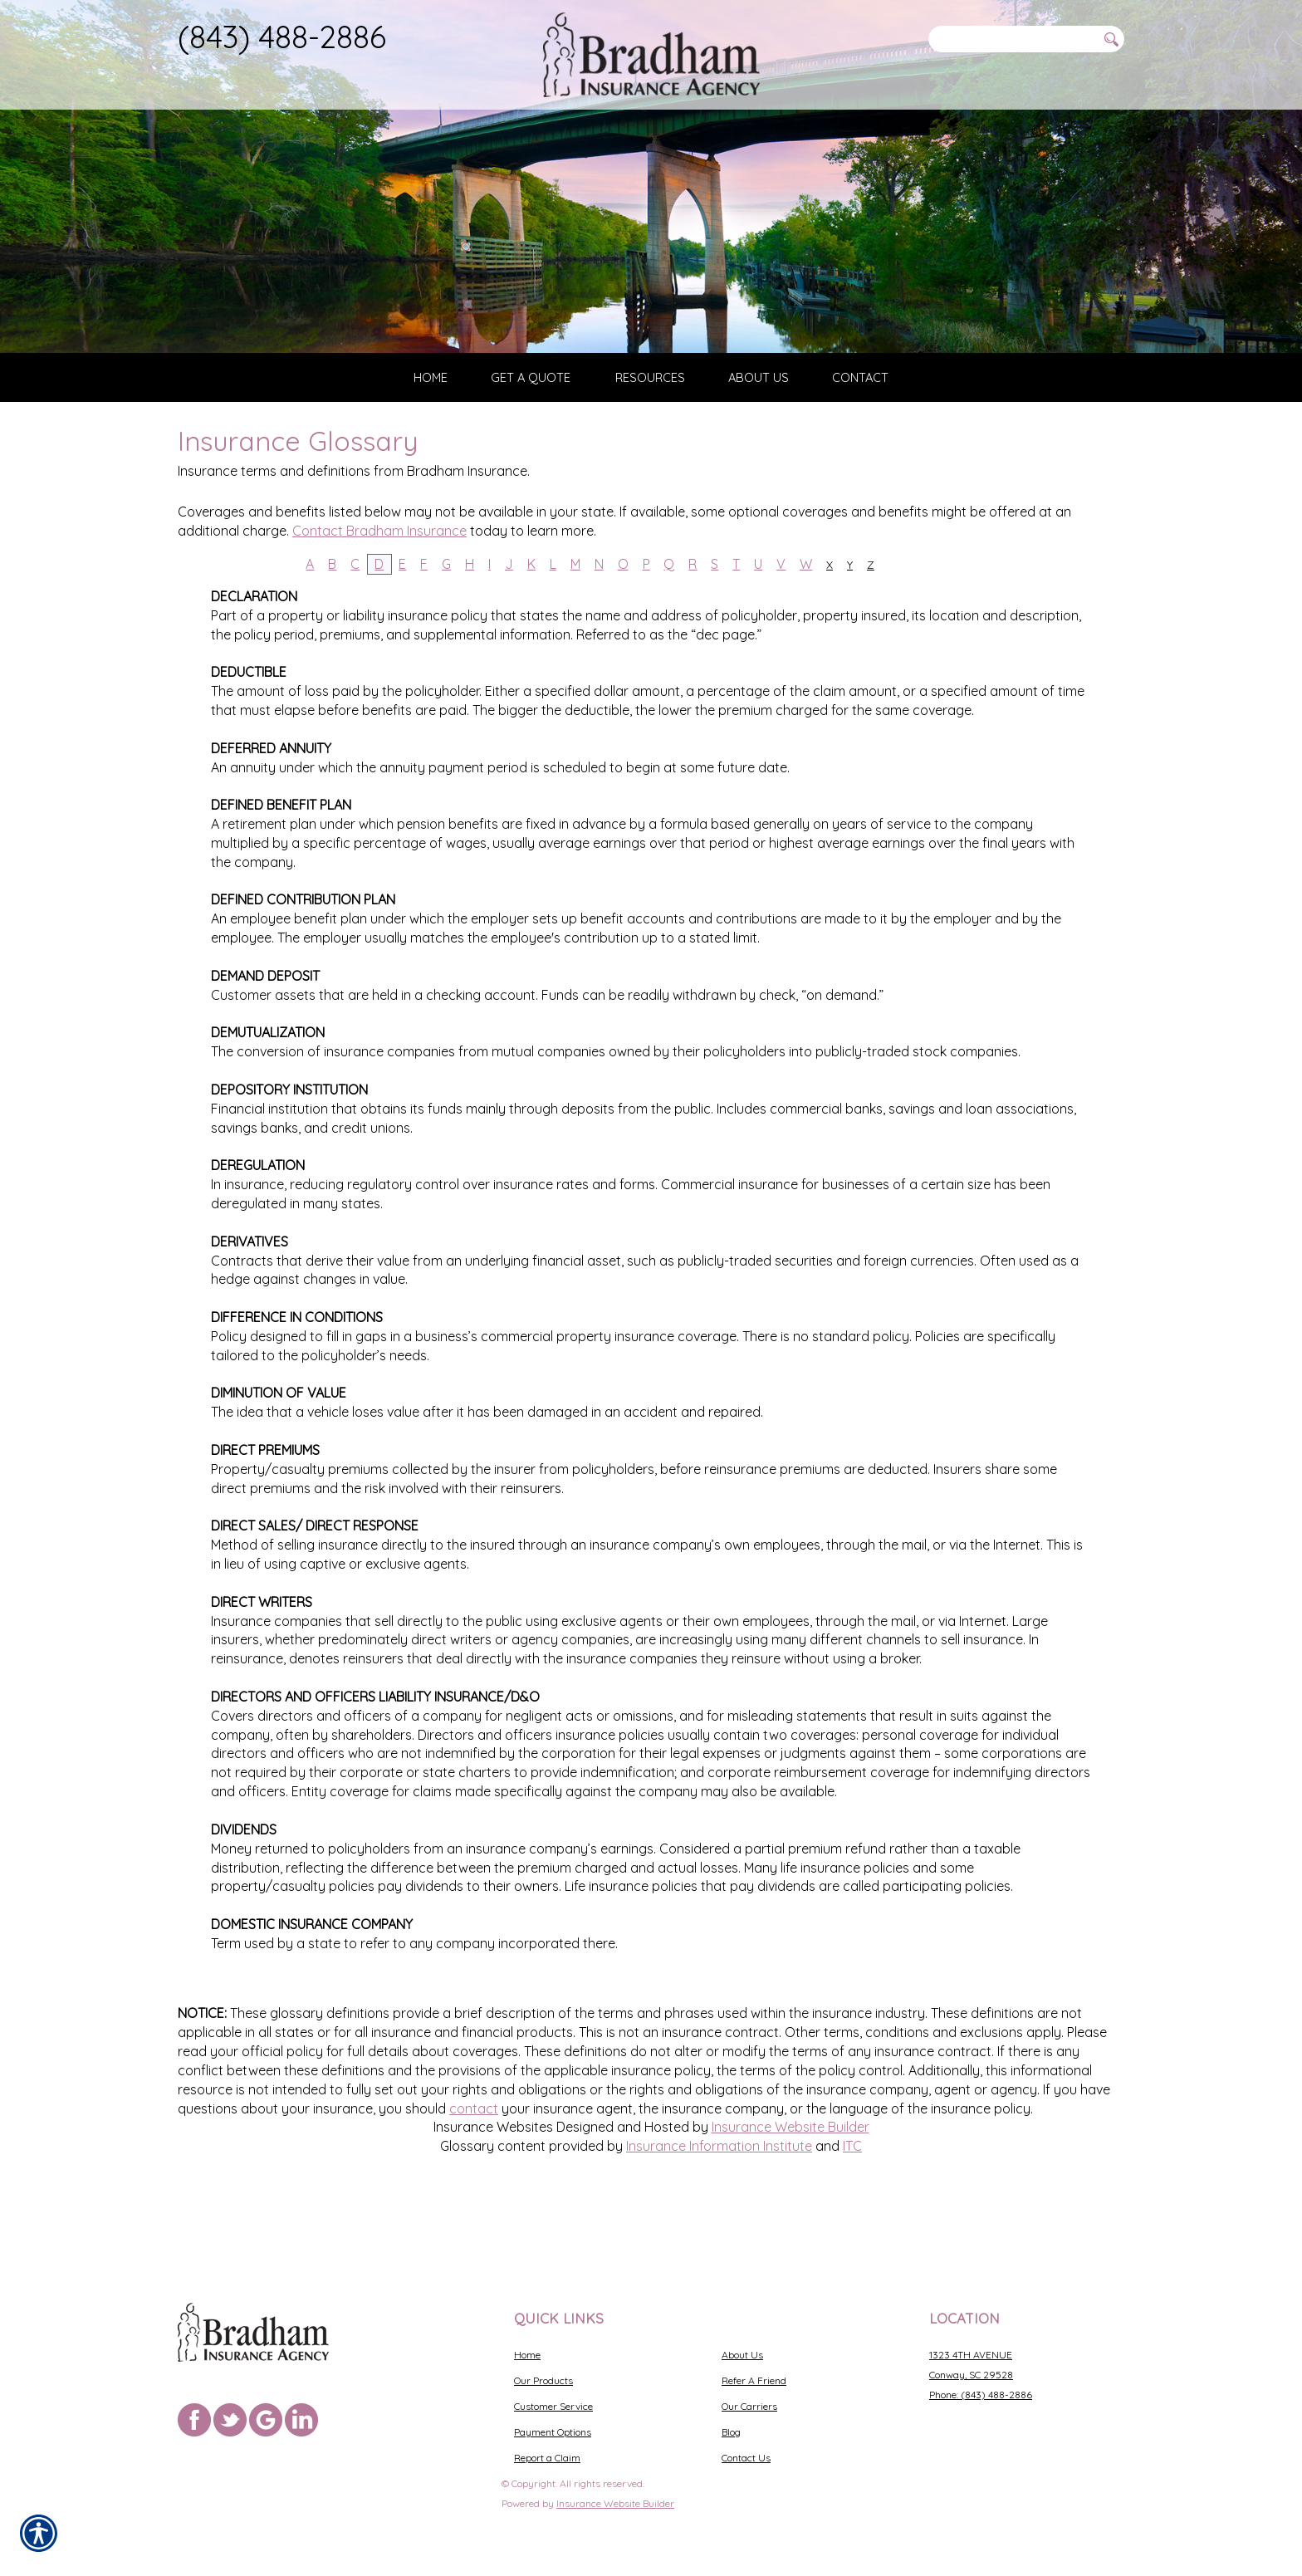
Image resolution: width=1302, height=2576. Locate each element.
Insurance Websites (493, 2190)
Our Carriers (749, 2406)
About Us (742, 2354)
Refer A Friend (754, 2380)
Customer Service (553, 2406)
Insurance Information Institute (719, 2209)
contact (473, 2171)
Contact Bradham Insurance (379, 593)
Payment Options (552, 2432)
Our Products (543, 2380)
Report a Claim (547, 2457)
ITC (852, 2209)
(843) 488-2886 (282, 36)
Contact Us (746, 2457)
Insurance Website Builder (790, 2190)
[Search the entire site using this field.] (1012, 39)
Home (527, 2354)
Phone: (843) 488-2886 (980, 2394)
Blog (731, 2432)
